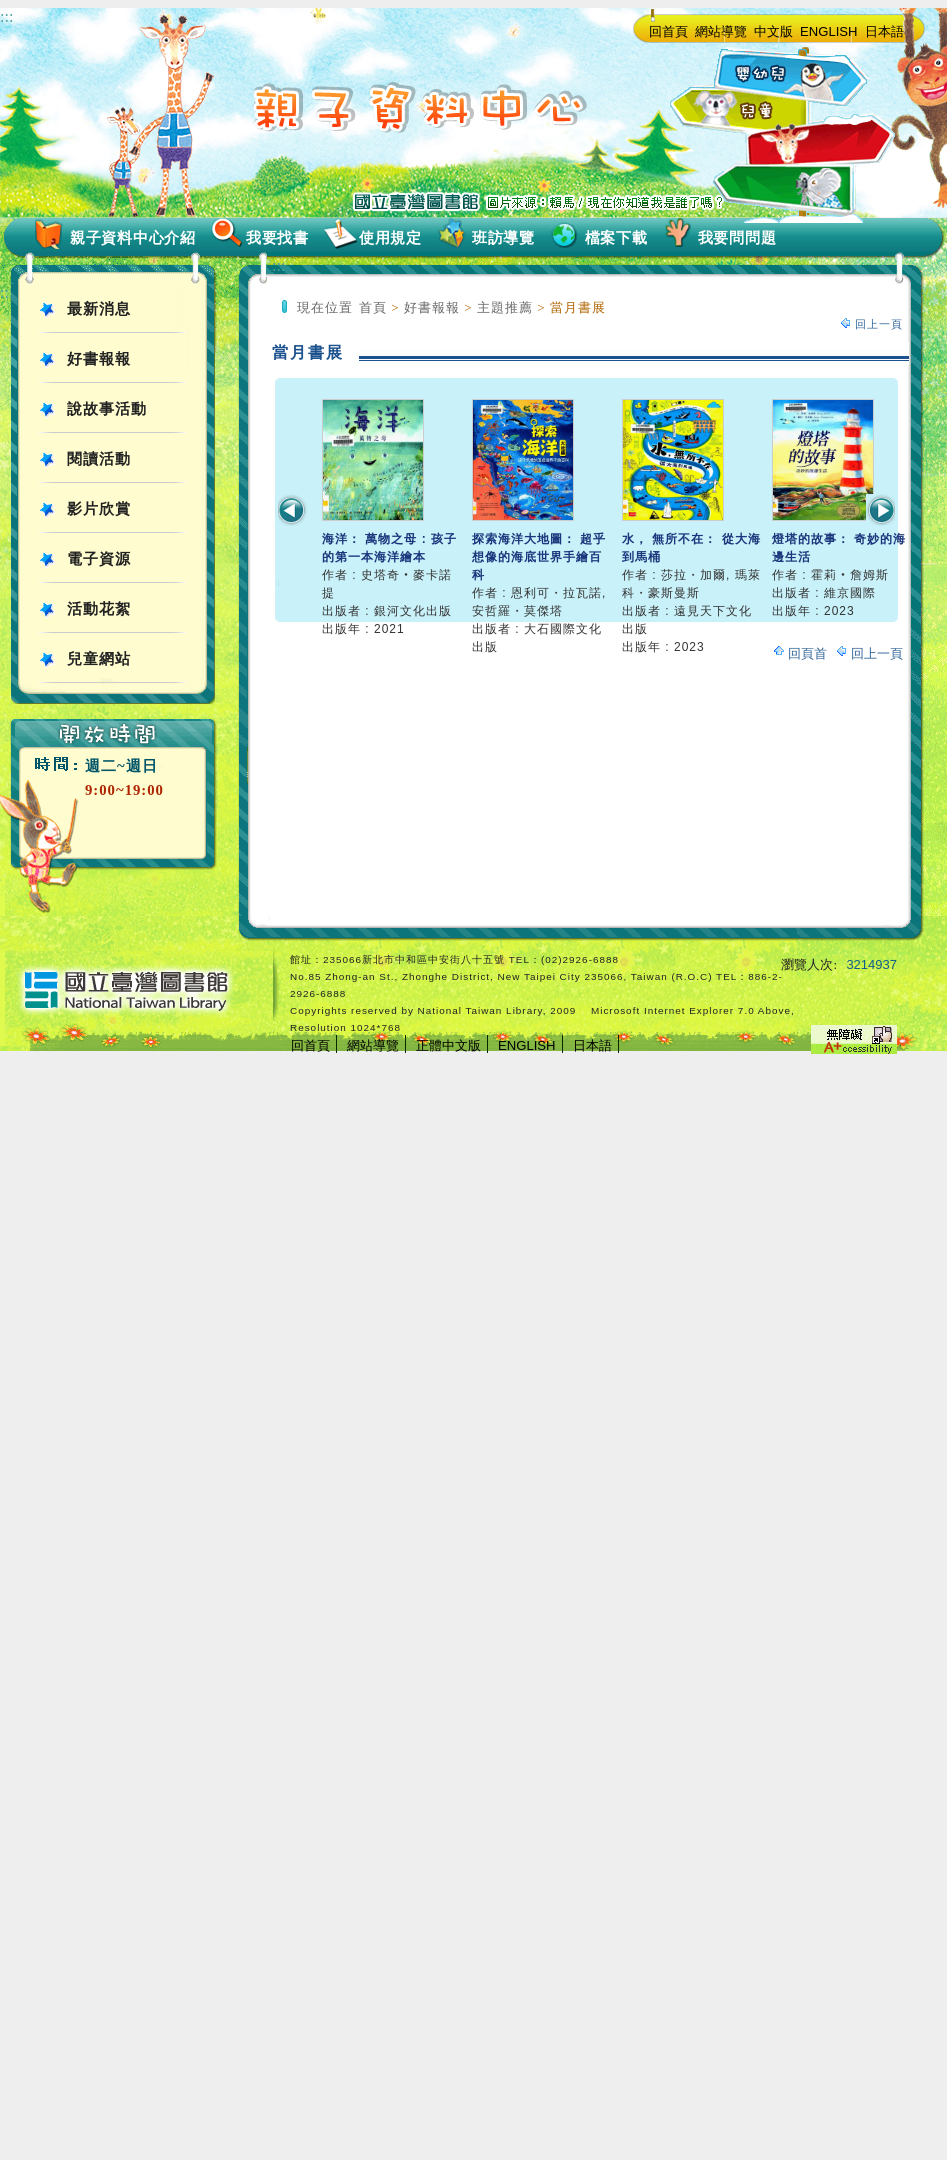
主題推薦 (505, 307)
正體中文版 (448, 1045)
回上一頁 (879, 324)
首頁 (373, 307)
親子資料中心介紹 (133, 238)
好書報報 (99, 359)
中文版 (773, 31)
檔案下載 (616, 238)
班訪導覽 (503, 238)
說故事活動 (107, 409)
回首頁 (668, 31)
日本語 (884, 31)
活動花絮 (99, 609)
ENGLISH (829, 31)
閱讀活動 (99, 459)
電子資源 (99, 559)
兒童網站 (99, 659)
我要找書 (277, 238)
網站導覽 (721, 31)
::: (6, 16)
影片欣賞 (99, 509)
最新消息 (99, 309)
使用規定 (390, 238)
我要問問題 (737, 238)
